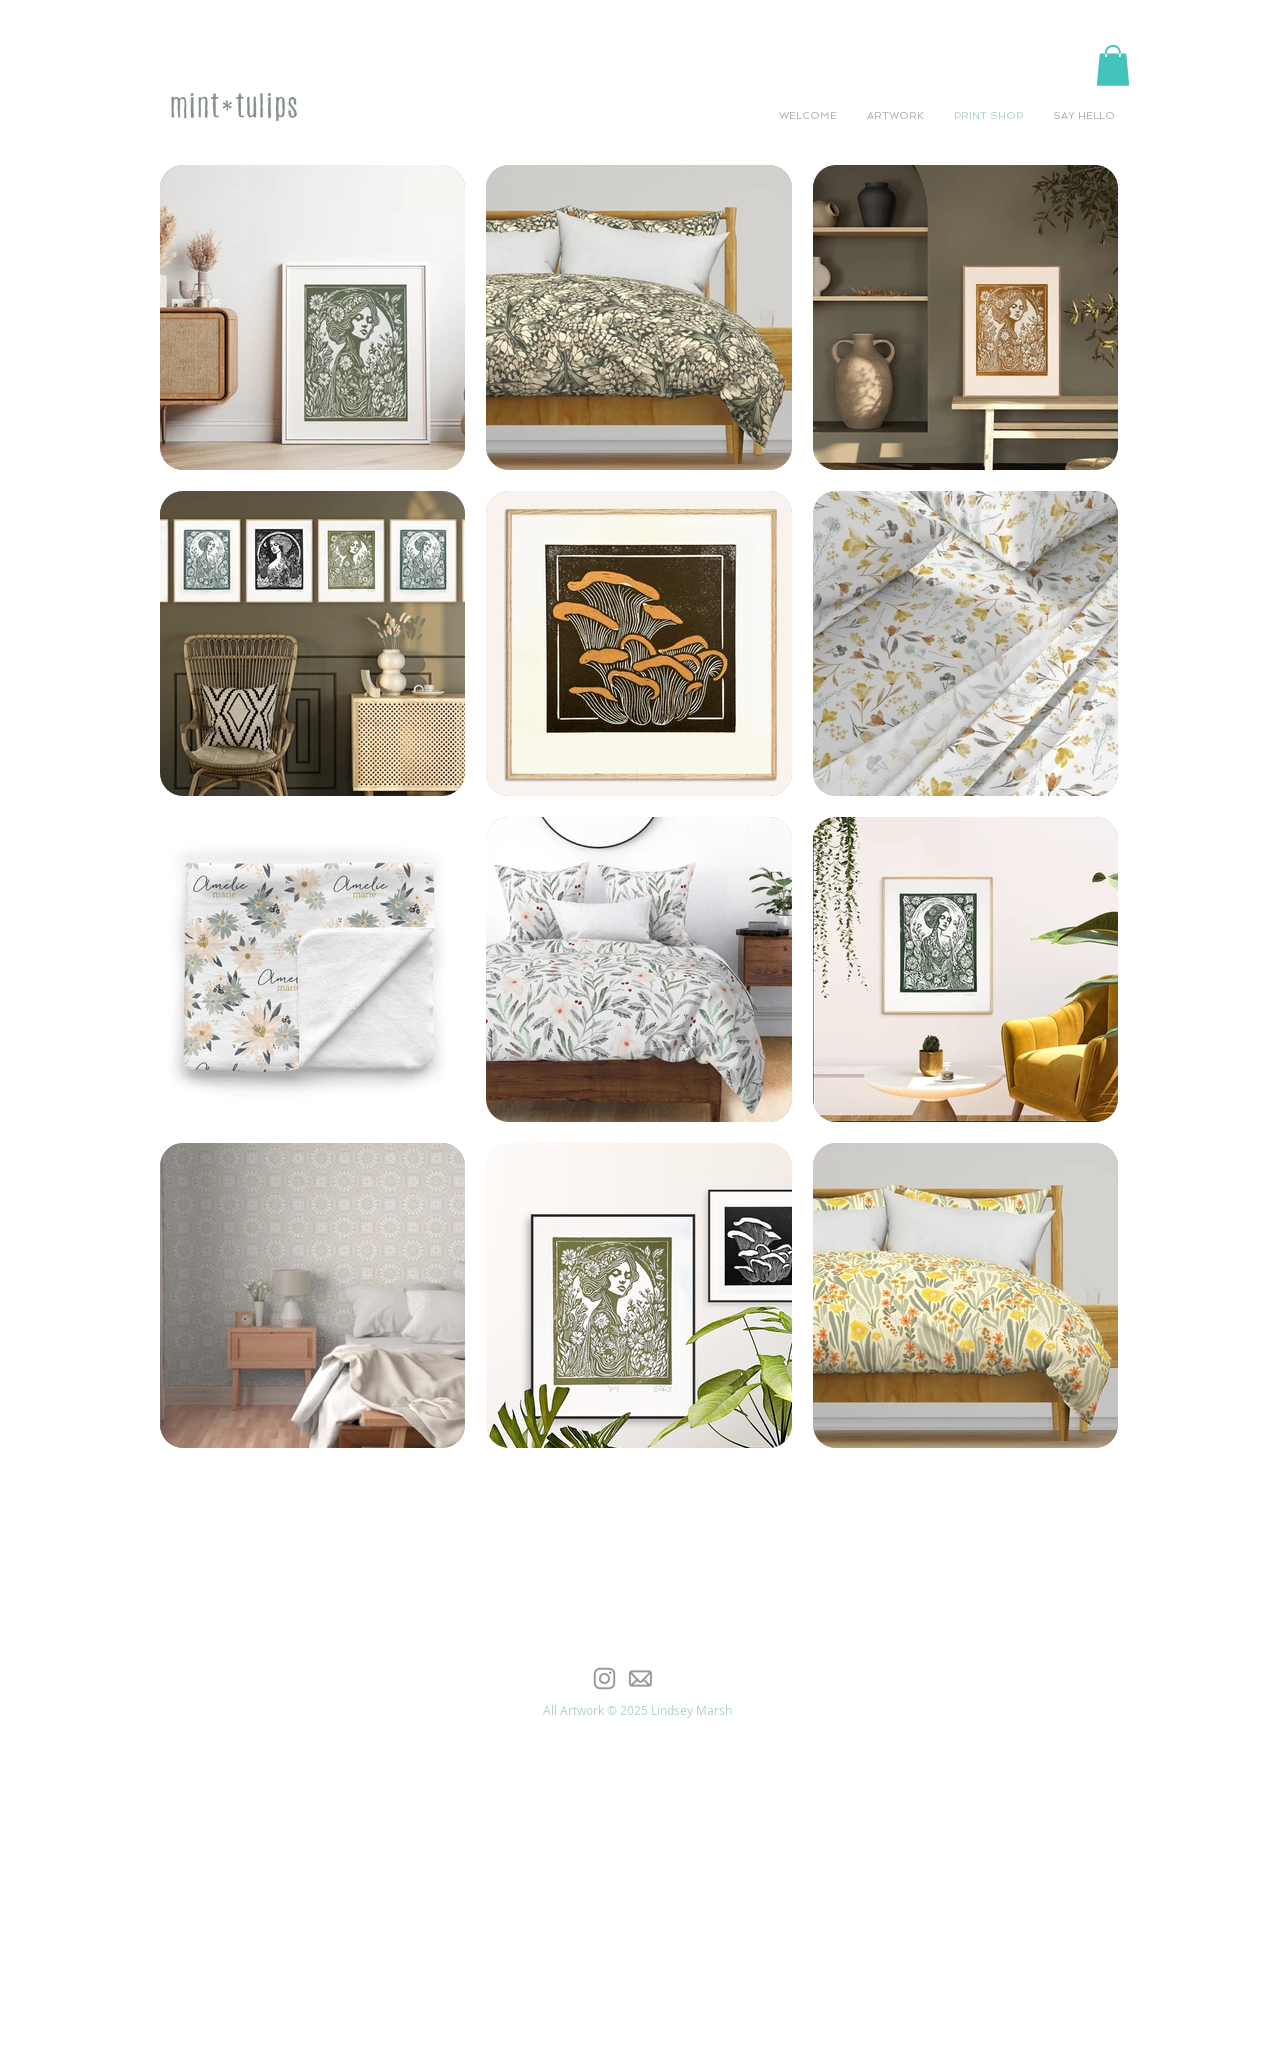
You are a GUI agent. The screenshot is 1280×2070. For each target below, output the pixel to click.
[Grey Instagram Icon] (604, 1678)
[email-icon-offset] (639, 1678)
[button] (1113, 65)
